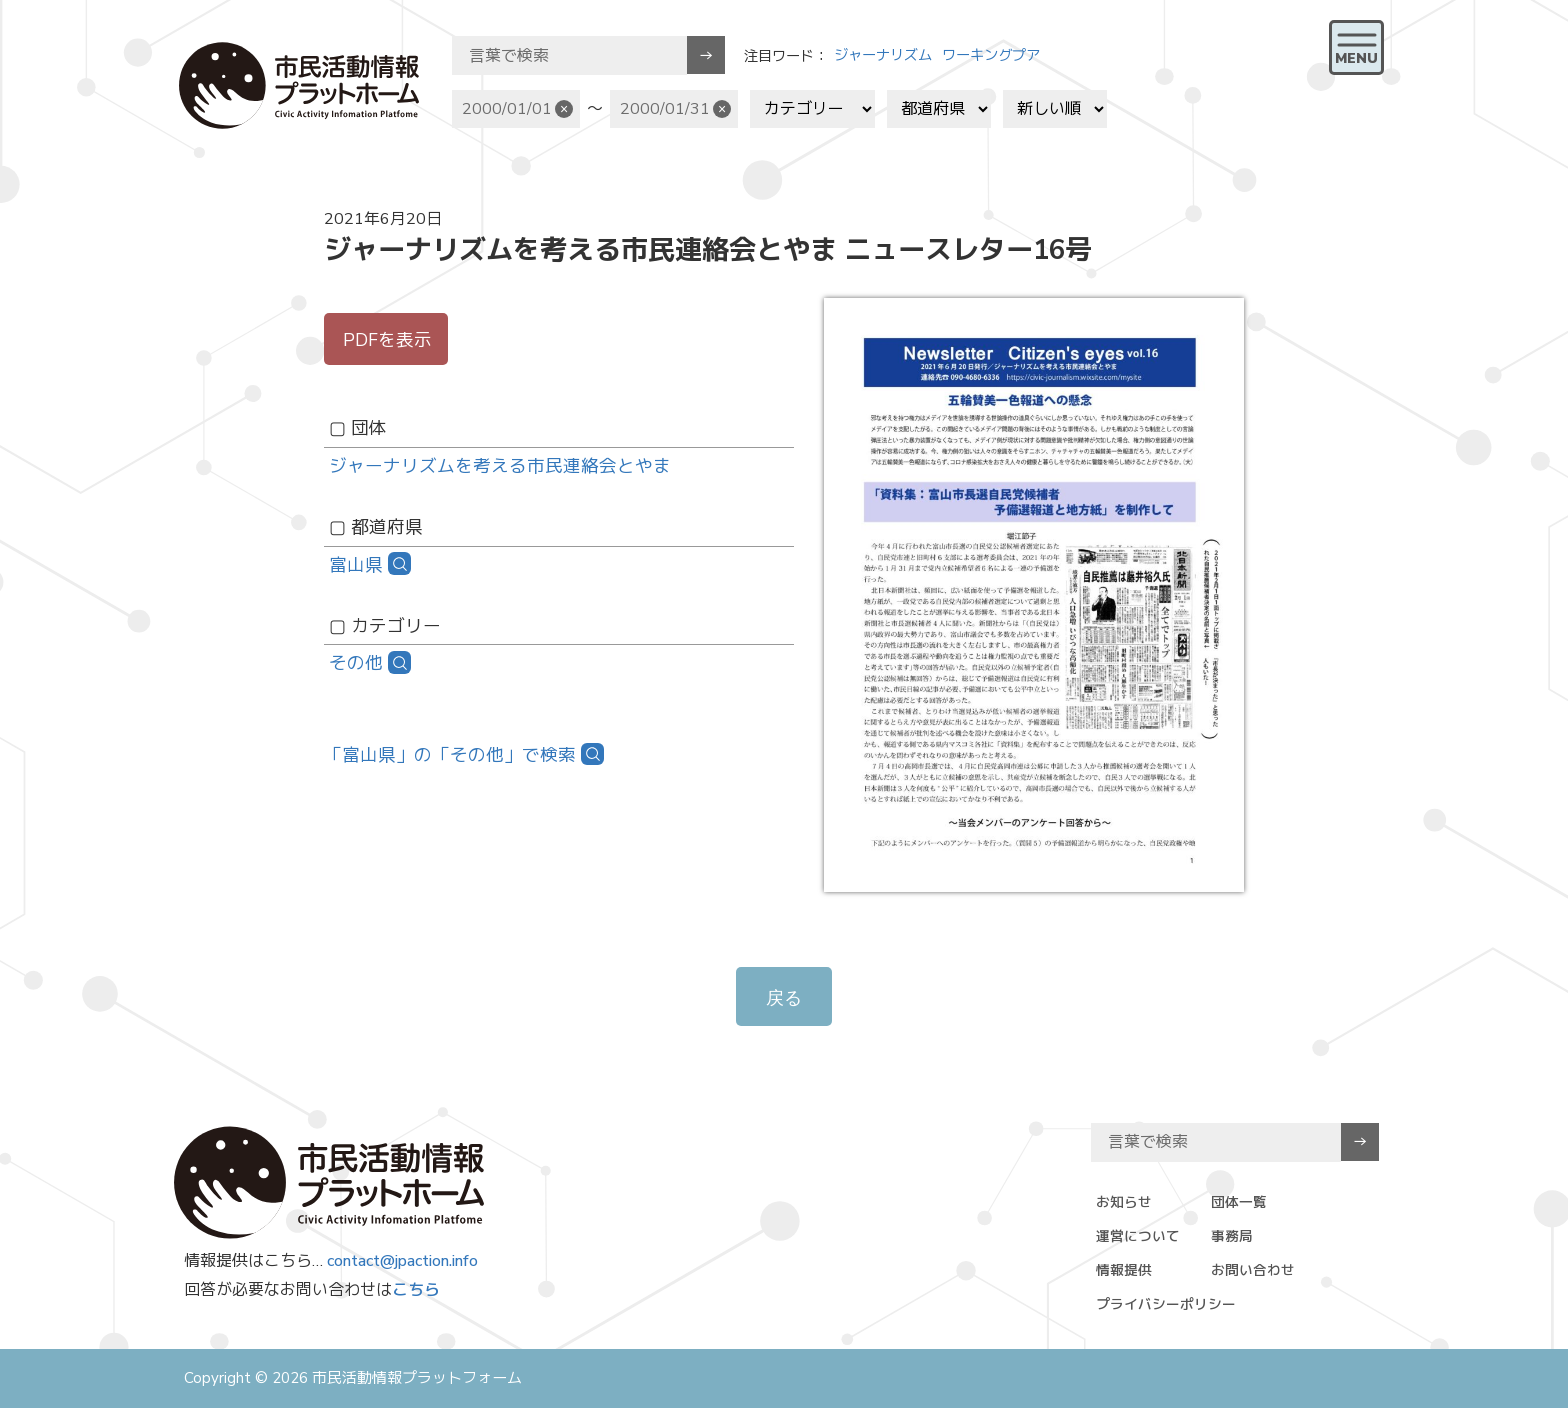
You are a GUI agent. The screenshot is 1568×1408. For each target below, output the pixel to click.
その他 (356, 663)
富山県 (356, 565)
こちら (416, 1290)
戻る (784, 997)
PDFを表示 (387, 340)
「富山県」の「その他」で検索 (450, 755)
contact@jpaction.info (402, 1261)
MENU (1356, 58)
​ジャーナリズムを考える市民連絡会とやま (500, 466)
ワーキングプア (991, 55)
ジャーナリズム (883, 55)
